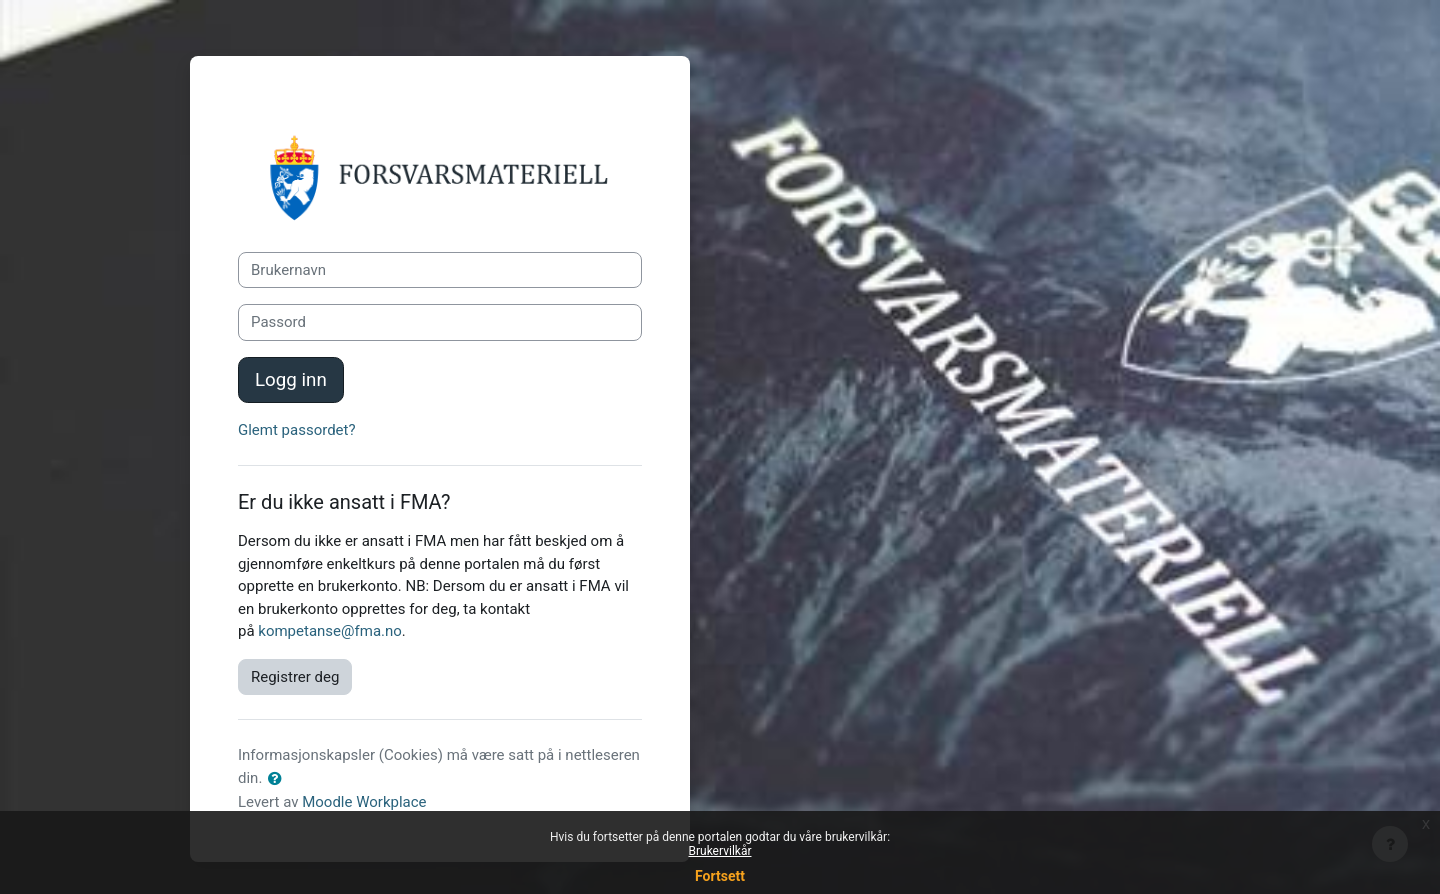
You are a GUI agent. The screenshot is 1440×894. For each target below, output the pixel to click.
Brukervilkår (720, 851)
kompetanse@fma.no (330, 631)
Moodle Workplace (364, 802)
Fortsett (720, 876)
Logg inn (291, 380)
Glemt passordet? (297, 430)
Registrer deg (295, 677)
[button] (279, 779)
